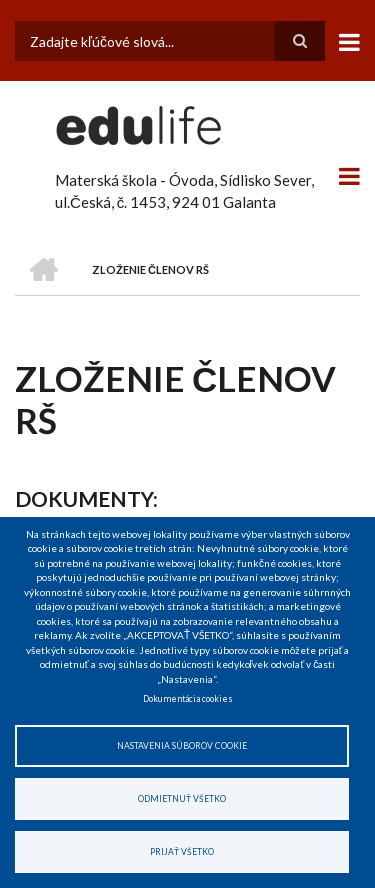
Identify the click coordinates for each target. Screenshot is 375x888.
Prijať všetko (182, 852)
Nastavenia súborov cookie (182, 746)
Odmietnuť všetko (182, 799)
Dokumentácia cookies (188, 699)
